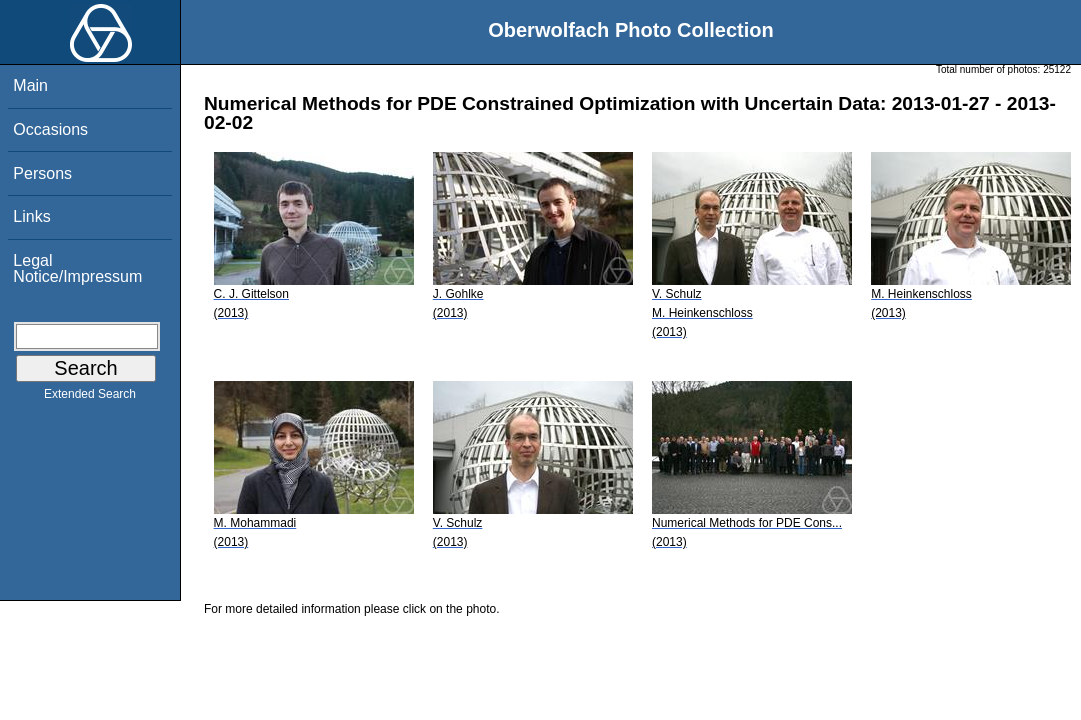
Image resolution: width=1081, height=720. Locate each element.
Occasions (50, 129)
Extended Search (90, 398)
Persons (42, 173)
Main (30, 85)
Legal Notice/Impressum (77, 268)
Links (31, 216)
